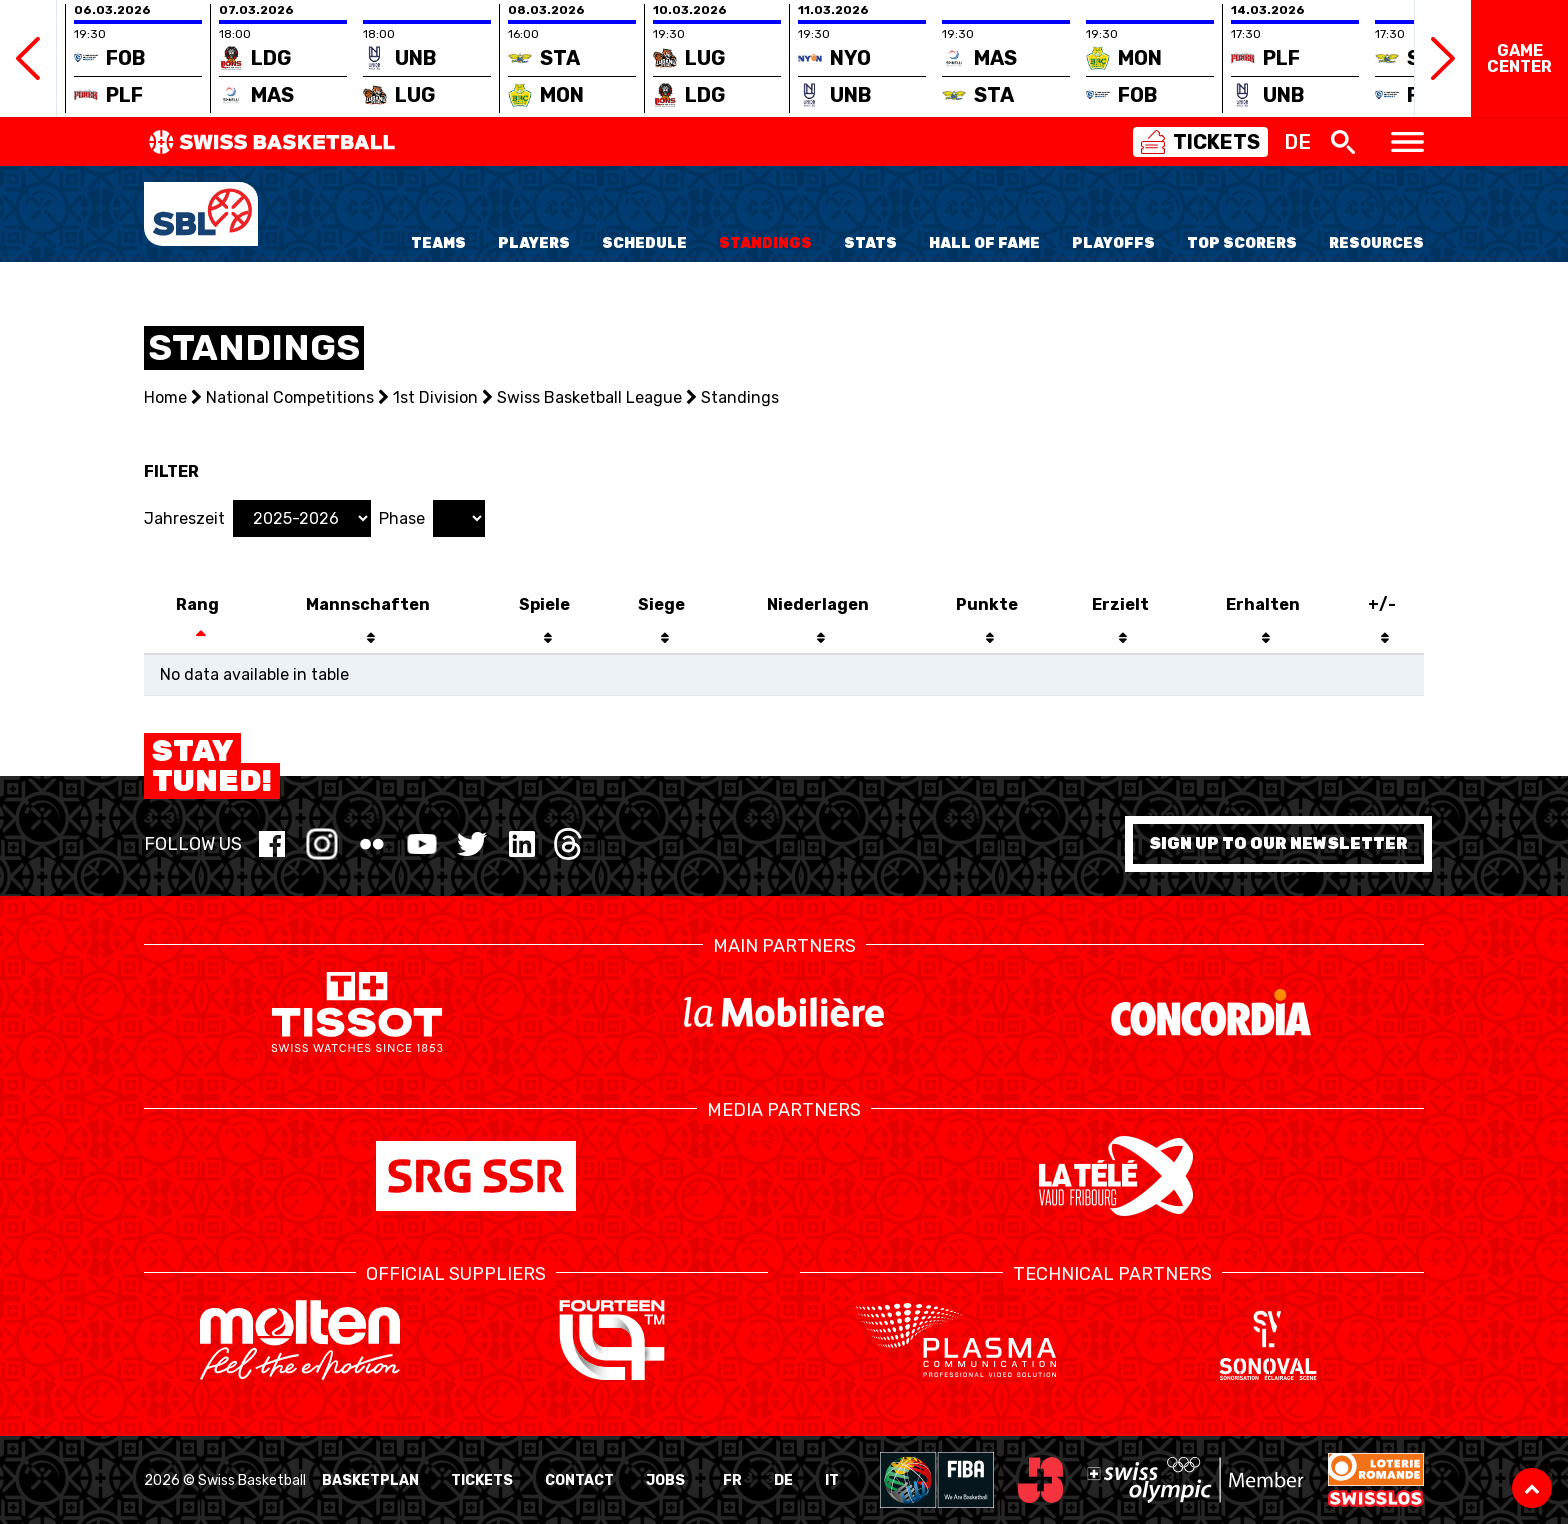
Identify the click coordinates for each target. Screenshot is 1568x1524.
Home (165, 397)
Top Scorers (1242, 243)
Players (534, 243)
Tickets (482, 1480)
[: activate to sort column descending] (197, 639)
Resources (1376, 243)
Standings (765, 243)
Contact (579, 1480)
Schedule (644, 243)
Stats (870, 243)
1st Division (435, 397)
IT (832, 1480)
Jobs (665, 1480)
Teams (438, 243)
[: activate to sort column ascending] (1262, 639)
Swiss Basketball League (589, 397)
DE (783, 1480)
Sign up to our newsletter (1278, 843)
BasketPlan (370, 1480)
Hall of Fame (984, 243)
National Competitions (290, 397)
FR (732, 1480)
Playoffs (1113, 243)
